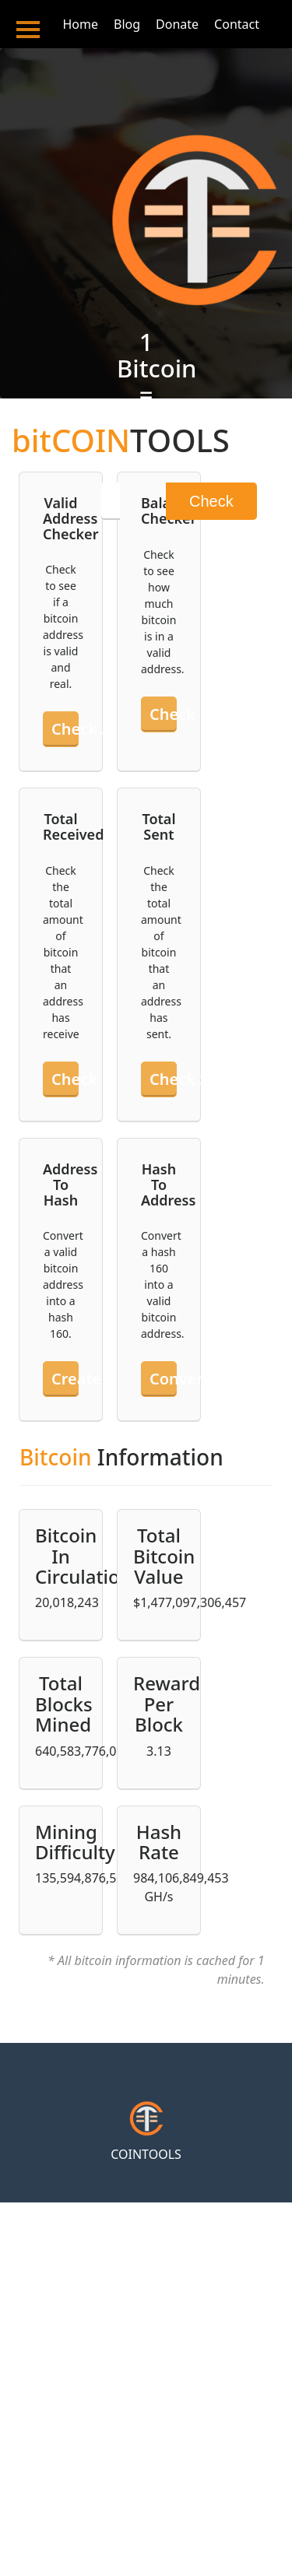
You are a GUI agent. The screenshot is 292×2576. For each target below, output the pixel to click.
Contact (236, 24)
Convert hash (163, 1378)
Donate (177, 24)
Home (80, 24)
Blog (127, 24)
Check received (65, 1079)
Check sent (163, 1079)
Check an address (65, 728)
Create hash (65, 1378)
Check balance (163, 714)
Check (211, 501)
